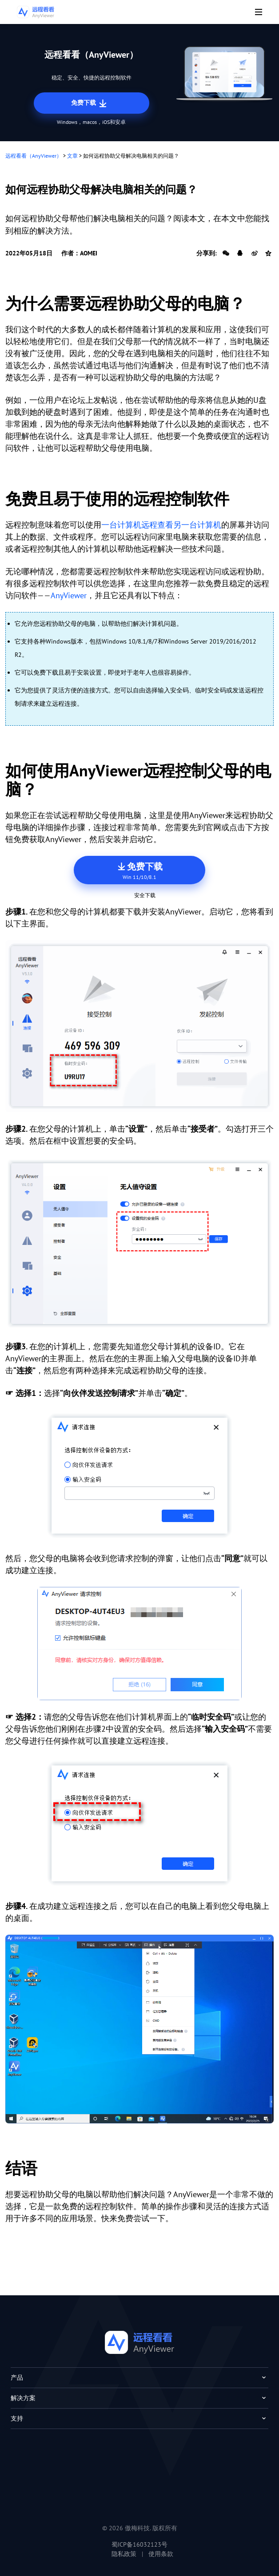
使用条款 (160, 2554)
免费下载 (89, 103)
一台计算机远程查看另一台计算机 (161, 525)
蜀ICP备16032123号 (139, 2544)
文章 (72, 155)
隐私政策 (124, 2554)
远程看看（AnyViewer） (33, 155)
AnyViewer (69, 595)
